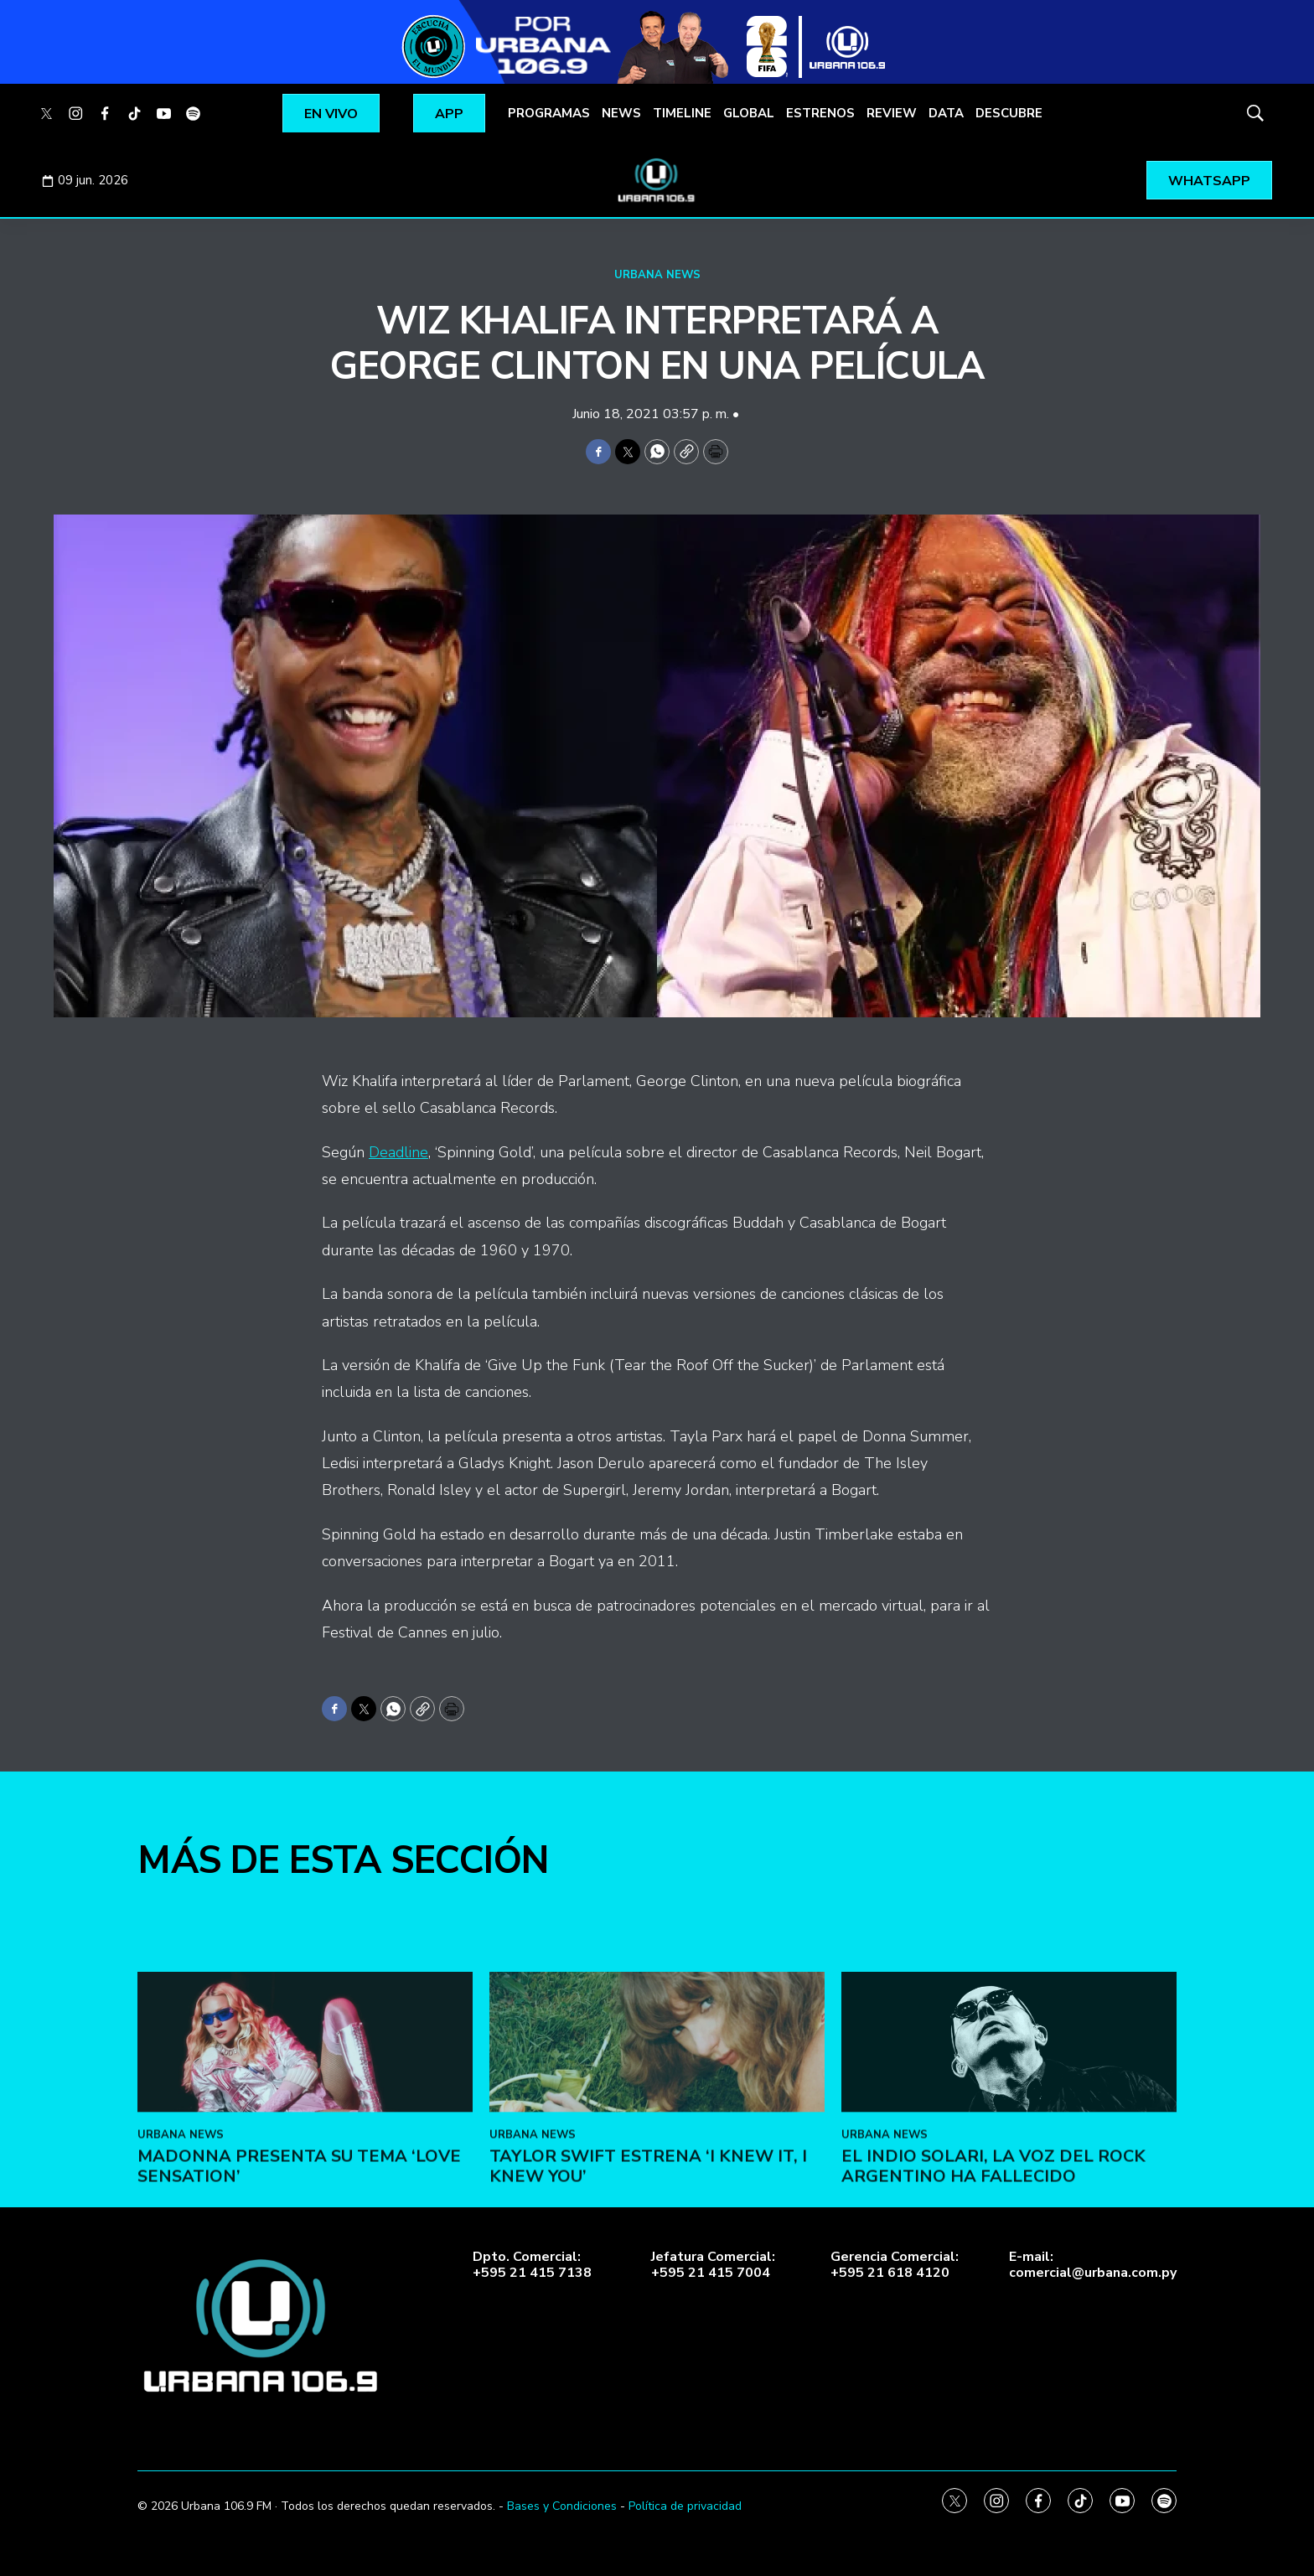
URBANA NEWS (657, 274)
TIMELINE (682, 113)
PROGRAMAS (549, 113)
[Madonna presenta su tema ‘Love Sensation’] (305, 2218)
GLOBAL (748, 113)
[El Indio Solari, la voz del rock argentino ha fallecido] (1009, 2218)
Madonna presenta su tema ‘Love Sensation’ (299, 2341)
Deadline (398, 1152)
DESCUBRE (1008, 113)
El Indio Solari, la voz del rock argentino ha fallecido (993, 2341)
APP (449, 114)
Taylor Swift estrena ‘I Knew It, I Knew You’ (648, 2341)
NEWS (621, 113)
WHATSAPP (1209, 181)
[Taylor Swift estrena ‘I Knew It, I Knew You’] (657, 2218)
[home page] (657, 180)
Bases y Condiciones (562, 2506)
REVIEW (892, 113)
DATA (946, 113)
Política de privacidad (685, 2506)
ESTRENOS (820, 113)
